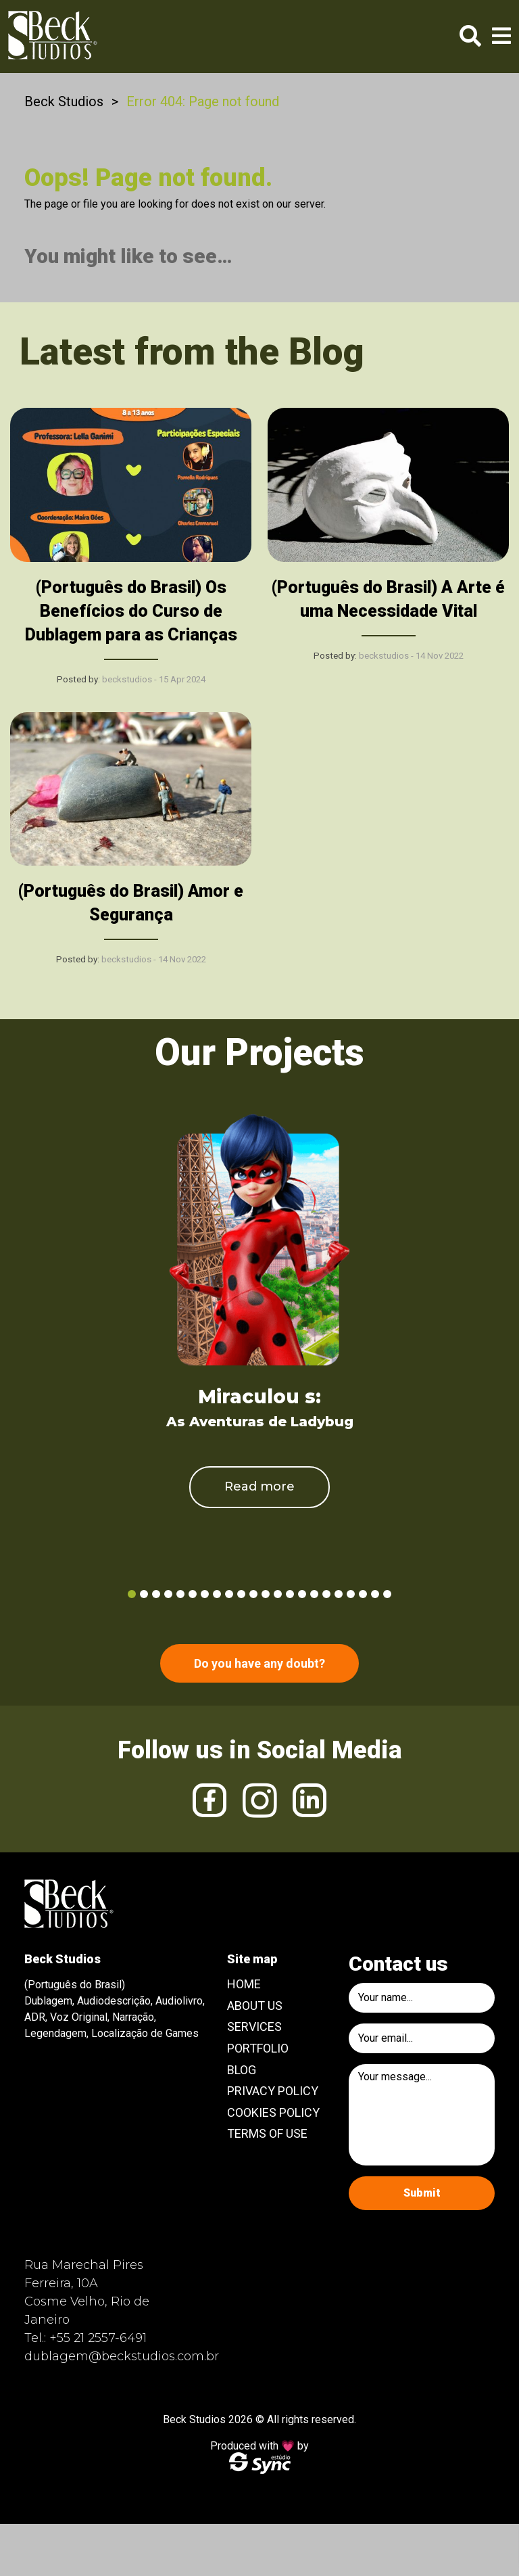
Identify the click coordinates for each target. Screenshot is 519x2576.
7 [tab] (205, 1594)
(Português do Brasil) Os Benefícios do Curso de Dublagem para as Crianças (131, 611)
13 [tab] (278, 1594)
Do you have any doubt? (259, 1663)
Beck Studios (63, 101)
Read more (259, 1486)
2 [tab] (144, 1594)
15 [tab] (302, 1594)
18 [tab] (339, 1594)
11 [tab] (253, 1594)
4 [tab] (168, 1594)
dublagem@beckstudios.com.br (121, 2356)
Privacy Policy (272, 2091)
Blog (241, 2070)
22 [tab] (387, 1594)
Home (244, 1984)
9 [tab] (229, 1594)
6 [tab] (193, 1594)
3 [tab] (156, 1594)
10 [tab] (241, 1594)
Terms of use (267, 2133)
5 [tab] (180, 1594)
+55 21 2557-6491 (98, 2338)
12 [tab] (266, 1594)
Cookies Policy (273, 2112)
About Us (254, 2005)
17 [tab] (326, 1594)
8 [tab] (217, 1594)
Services (254, 2026)
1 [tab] (132, 1594)
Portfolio (258, 2048)
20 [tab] (363, 1594)
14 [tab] (290, 1594)
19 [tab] (351, 1594)
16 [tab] (314, 1594)
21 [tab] (375, 1594)
